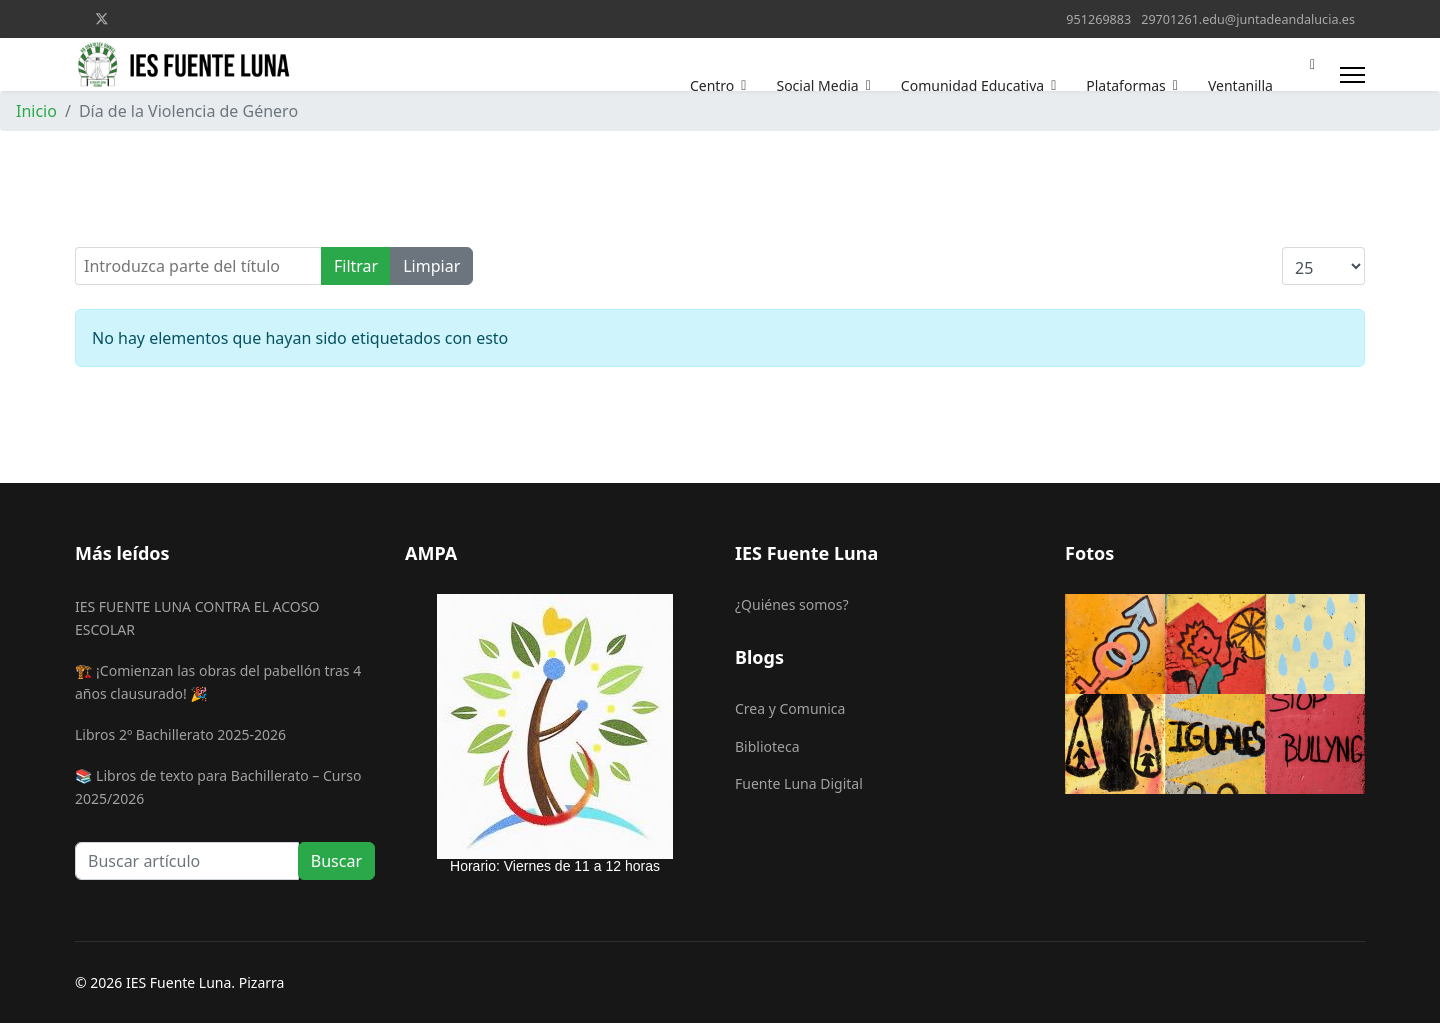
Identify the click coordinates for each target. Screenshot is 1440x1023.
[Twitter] (102, 18)
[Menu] (1352, 74)
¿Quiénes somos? (792, 604)
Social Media (817, 85)
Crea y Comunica (790, 708)
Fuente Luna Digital (799, 783)
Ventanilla (1240, 85)
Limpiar (431, 266)
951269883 (1098, 19)
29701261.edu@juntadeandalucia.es (1248, 19)
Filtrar (356, 266)
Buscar (336, 861)
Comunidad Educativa (972, 85)
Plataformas (1126, 85)
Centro (712, 85)
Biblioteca (767, 746)
